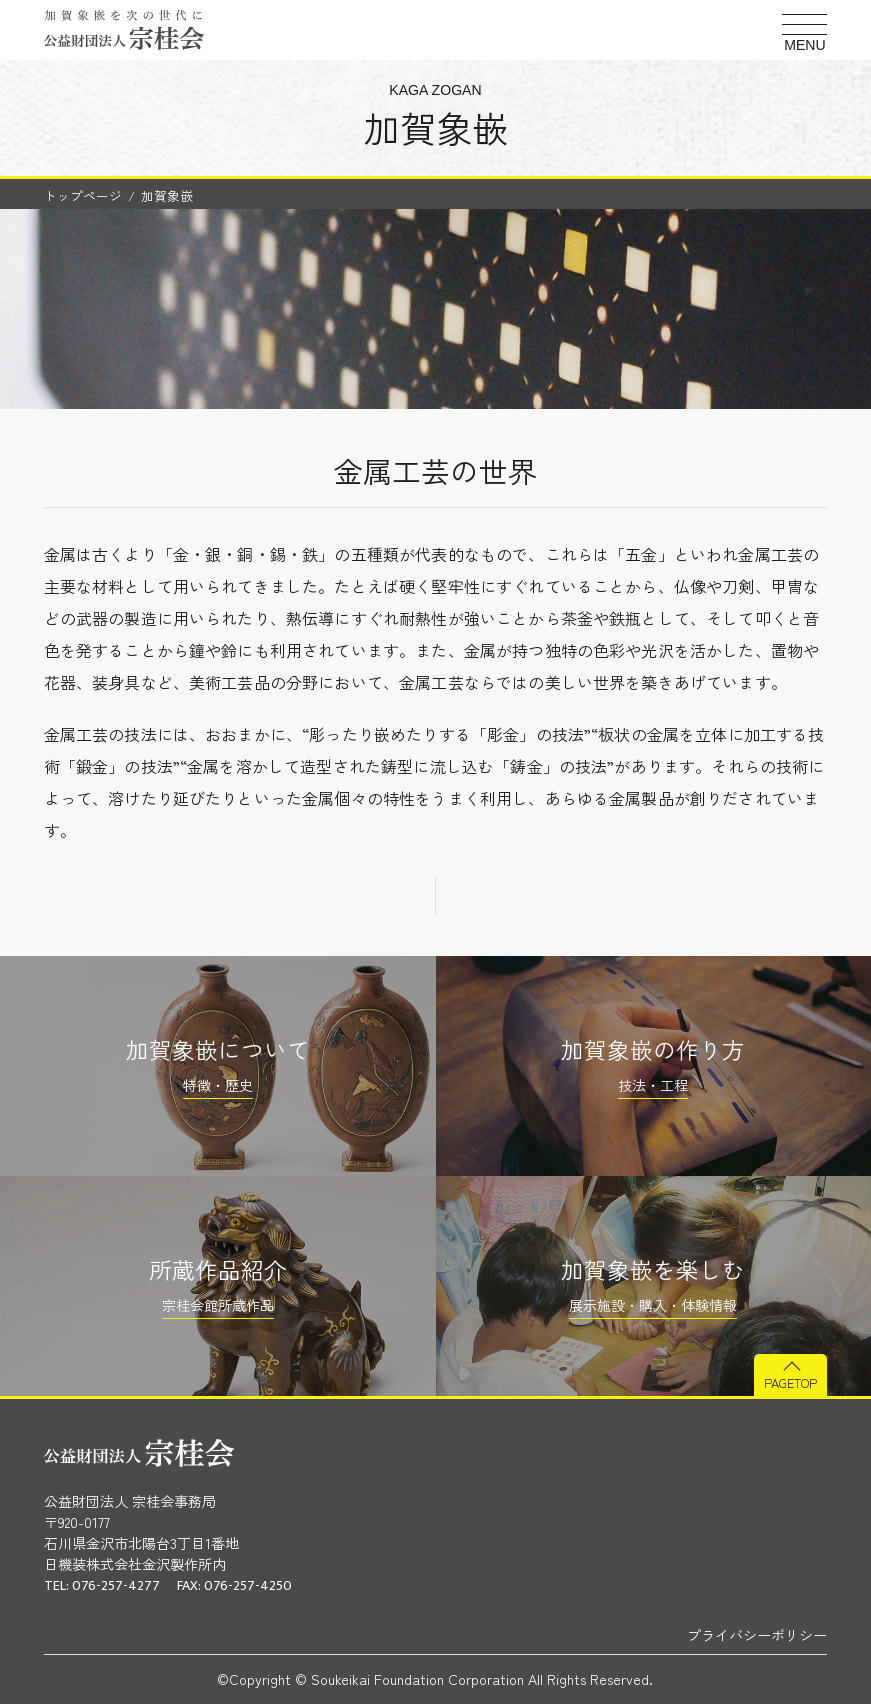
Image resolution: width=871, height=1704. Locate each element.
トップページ (83, 195)
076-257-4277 (116, 1585)
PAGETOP (790, 1382)
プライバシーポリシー (757, 1635)
